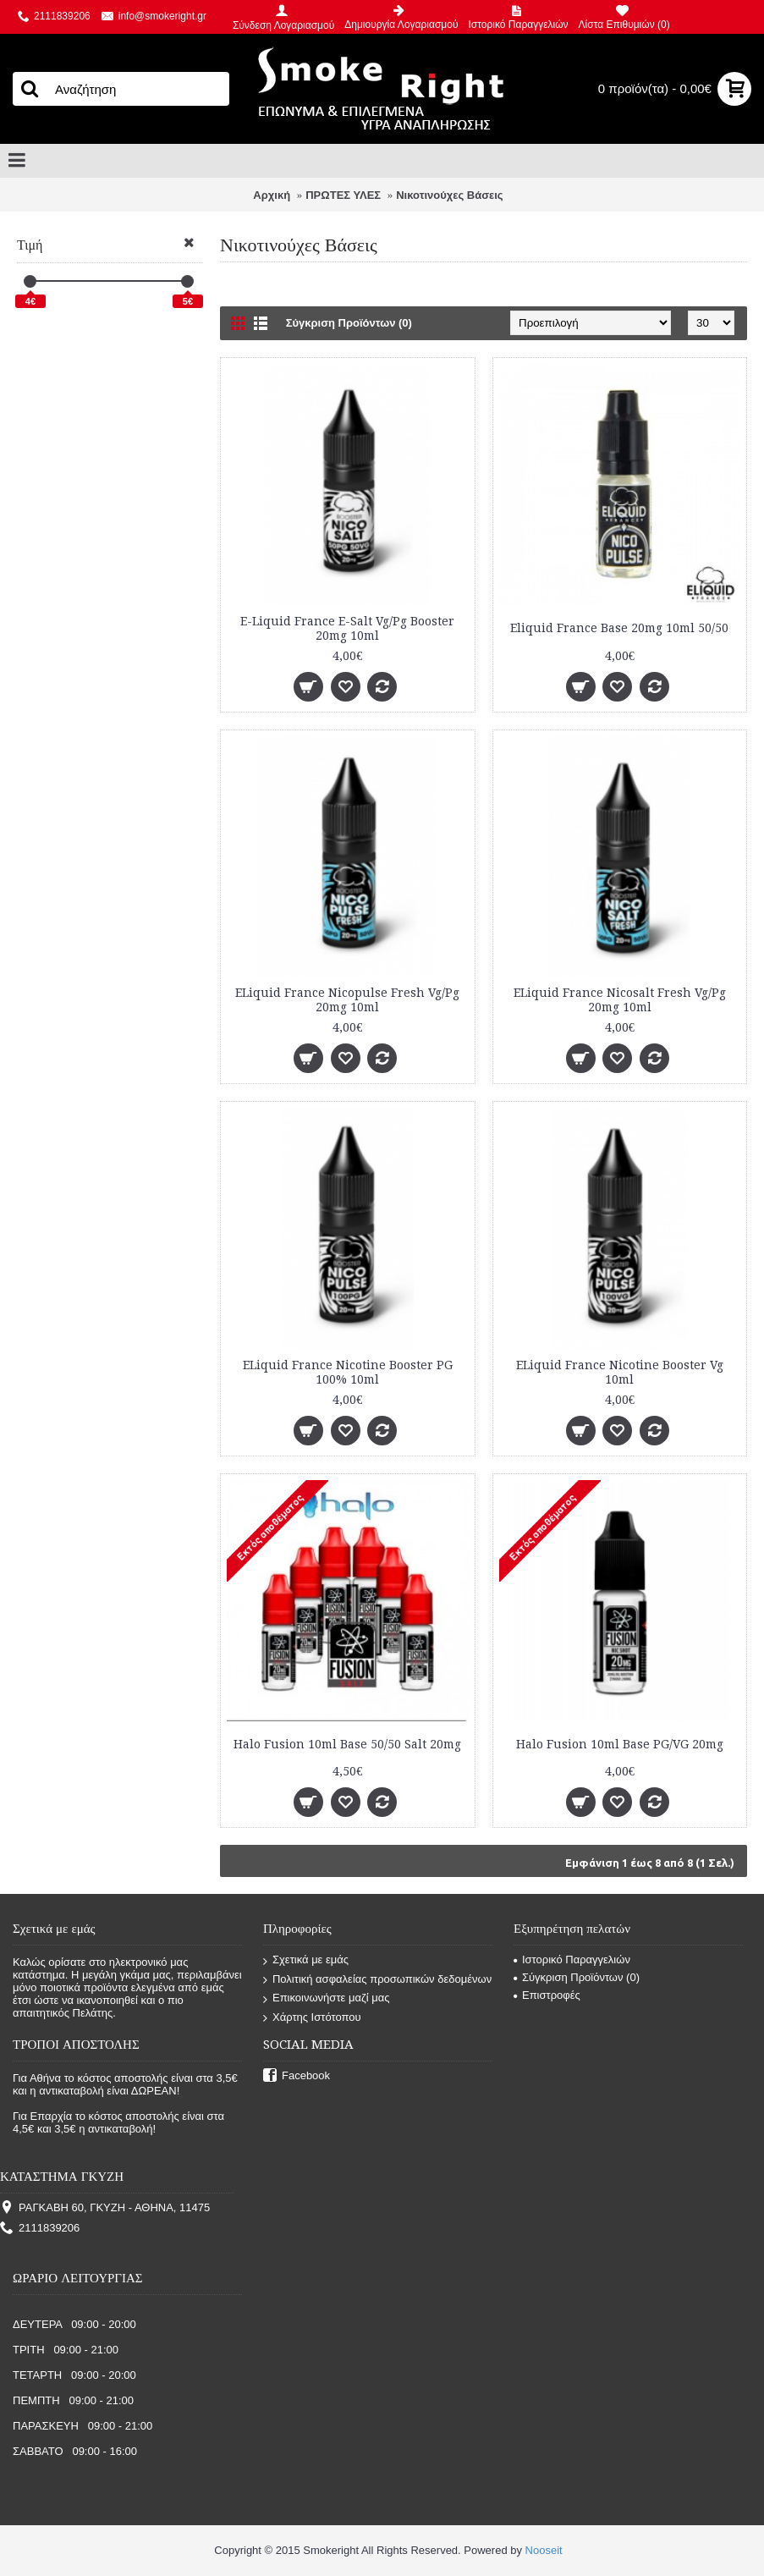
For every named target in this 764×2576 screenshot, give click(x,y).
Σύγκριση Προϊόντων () (577, 1977)
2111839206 (40, 2228)
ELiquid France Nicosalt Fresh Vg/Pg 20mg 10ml (620, 1000)
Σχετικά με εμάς (306, 1960)
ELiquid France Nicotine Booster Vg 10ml (619, 1372)
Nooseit (544, 2550)
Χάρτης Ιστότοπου (312, 2018)
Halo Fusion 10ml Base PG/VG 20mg (619, 1744)
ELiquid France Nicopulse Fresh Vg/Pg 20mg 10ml (347, 1000)
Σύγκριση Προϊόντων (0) (349, 322)
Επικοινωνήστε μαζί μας (326, 1998)
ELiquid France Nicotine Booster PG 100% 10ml (348, 1372)
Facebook (296, 2076)
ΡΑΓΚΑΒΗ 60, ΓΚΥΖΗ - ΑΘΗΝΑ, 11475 (105, 2208)
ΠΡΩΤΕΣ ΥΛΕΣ (343, 195)
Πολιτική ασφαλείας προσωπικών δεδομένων (377, 1980)
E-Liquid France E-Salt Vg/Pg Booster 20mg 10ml (347, 628)
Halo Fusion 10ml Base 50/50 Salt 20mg (347, 1744)
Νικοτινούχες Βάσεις (449, 195)
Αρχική (271, 195)
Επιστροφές (547, 1995)
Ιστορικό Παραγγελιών (572, 1959)
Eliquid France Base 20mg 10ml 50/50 (619, 628)
